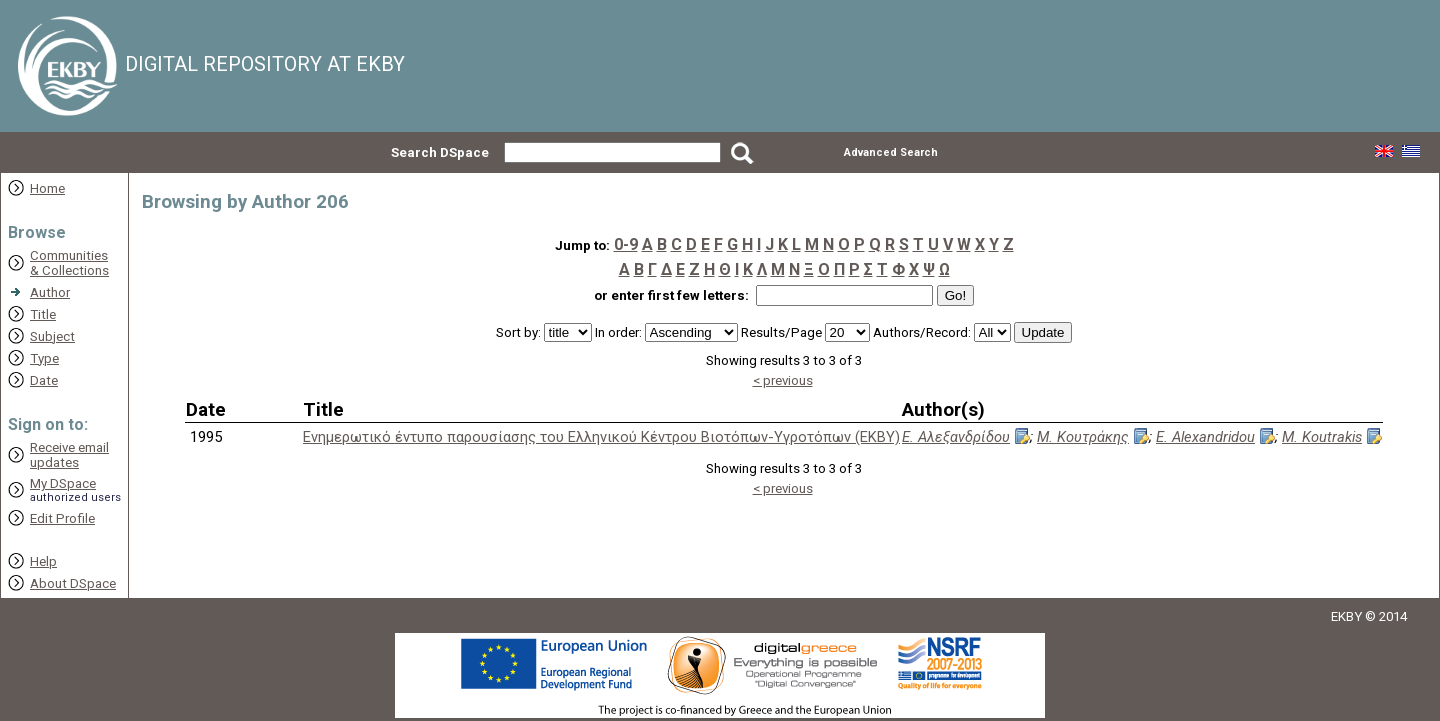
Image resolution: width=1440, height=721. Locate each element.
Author (50, 292)
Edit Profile (62, 518)
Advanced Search (891, 152)
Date (44, 380)
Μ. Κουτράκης (1083, 437)
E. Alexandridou (1205, 437)
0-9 (626, 244)
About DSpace (73, 583)
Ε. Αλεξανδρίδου (956, 437)
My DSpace (63, 483)
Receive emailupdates (69, 455)
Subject (52, 336)
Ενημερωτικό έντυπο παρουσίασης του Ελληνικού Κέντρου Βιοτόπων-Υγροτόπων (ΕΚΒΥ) (601, 437)
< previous (783, 380)
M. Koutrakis (1322, 437)
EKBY (1346, 616)
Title (43, 314)
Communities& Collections (69, 263)
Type (44, 358)
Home (47, 188)
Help (43, 561)
